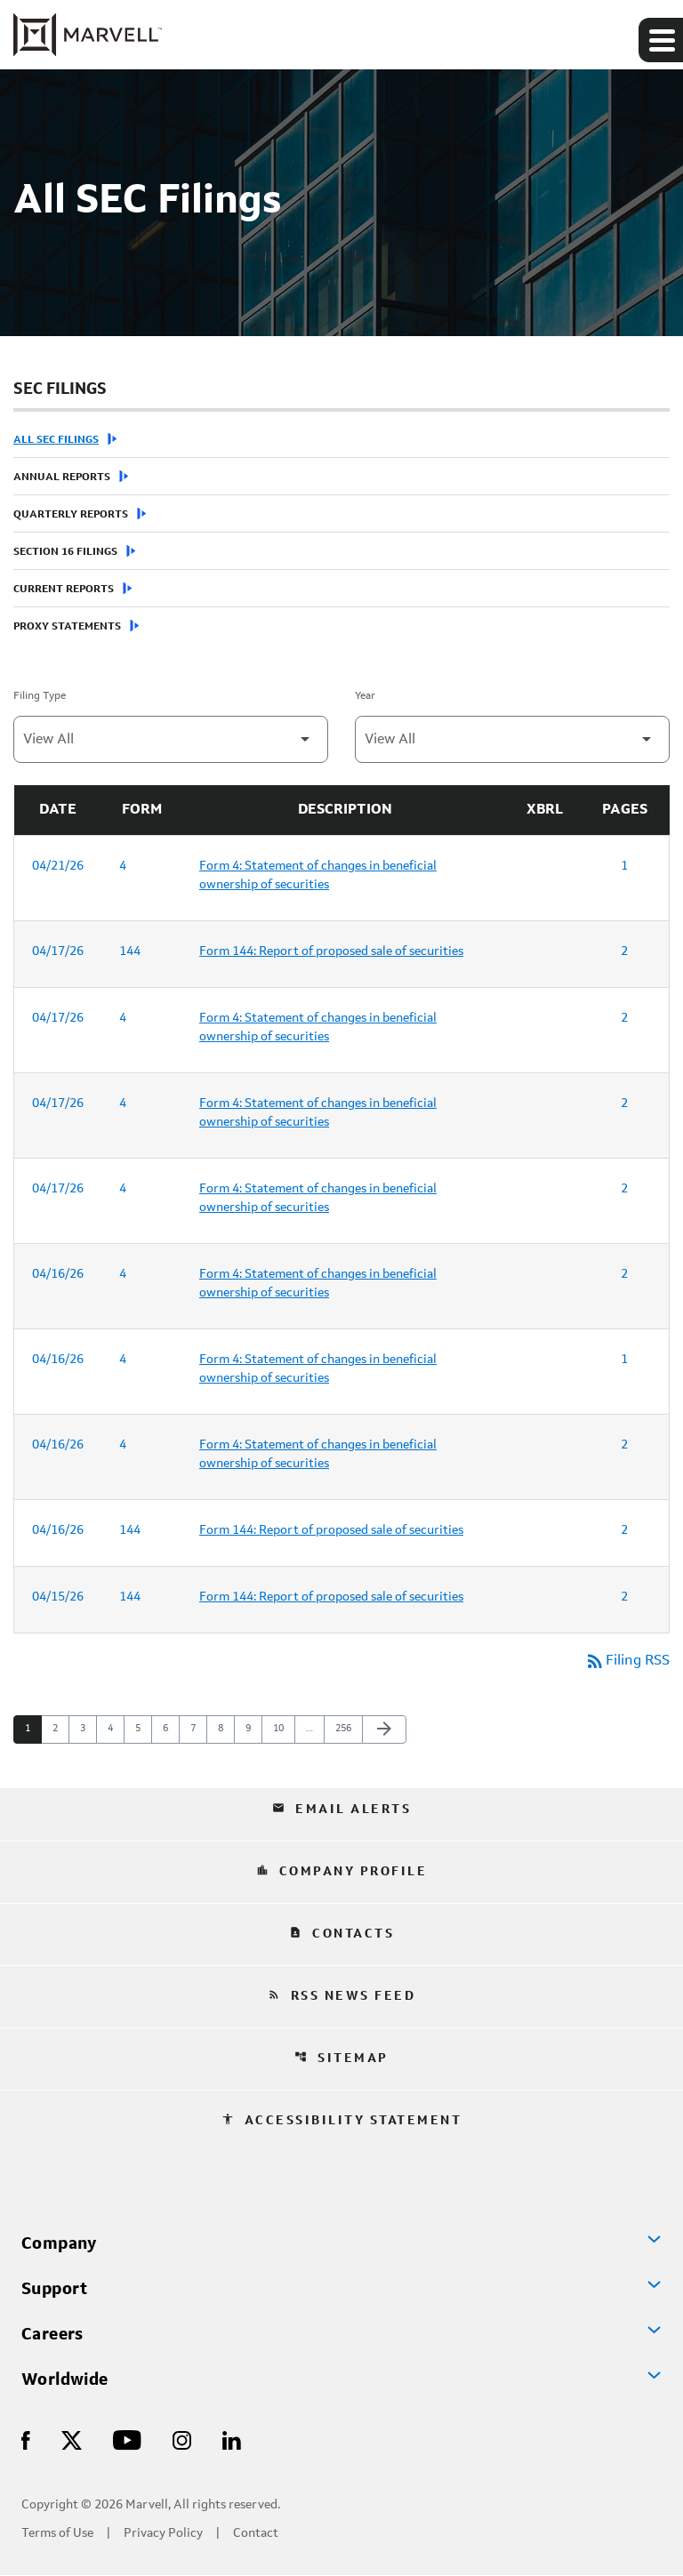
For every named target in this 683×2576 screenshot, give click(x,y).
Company (59, 2244)
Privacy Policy (163, 2534)
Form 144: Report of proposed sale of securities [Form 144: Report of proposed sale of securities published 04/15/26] (331, 1597)
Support (54, 2290)
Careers (52, 2335)
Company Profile (342, 1872)
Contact (255, 2534)
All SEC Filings (56, 440)
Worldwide (64, 2381)
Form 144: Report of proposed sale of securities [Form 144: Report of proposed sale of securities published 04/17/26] (331, 951)
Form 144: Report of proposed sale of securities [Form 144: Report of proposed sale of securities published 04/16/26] (331, 1530)
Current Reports (63, 589)
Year (365, 696)
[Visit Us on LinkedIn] (231, 2440)
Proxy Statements (67, 627)
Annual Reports (61, 477)
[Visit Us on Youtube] (127, 2440)
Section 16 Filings (65, 552)
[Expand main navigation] (661, 40)
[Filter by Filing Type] (170, 739)
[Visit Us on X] (71, 2440)
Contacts (341, 1934)
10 (283, 1728)
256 (345, 1728)
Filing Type (39, 696)
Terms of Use (57, 2534)
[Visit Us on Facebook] (25, 2440)
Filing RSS (627, 1662)
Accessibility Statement (341, 2121)
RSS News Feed (342, 1996)
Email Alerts (341, 1809)
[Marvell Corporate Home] (87, 34)
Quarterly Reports (70, 515)
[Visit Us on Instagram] (182, 2440)
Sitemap (341, 2058)
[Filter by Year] (512, 739)
